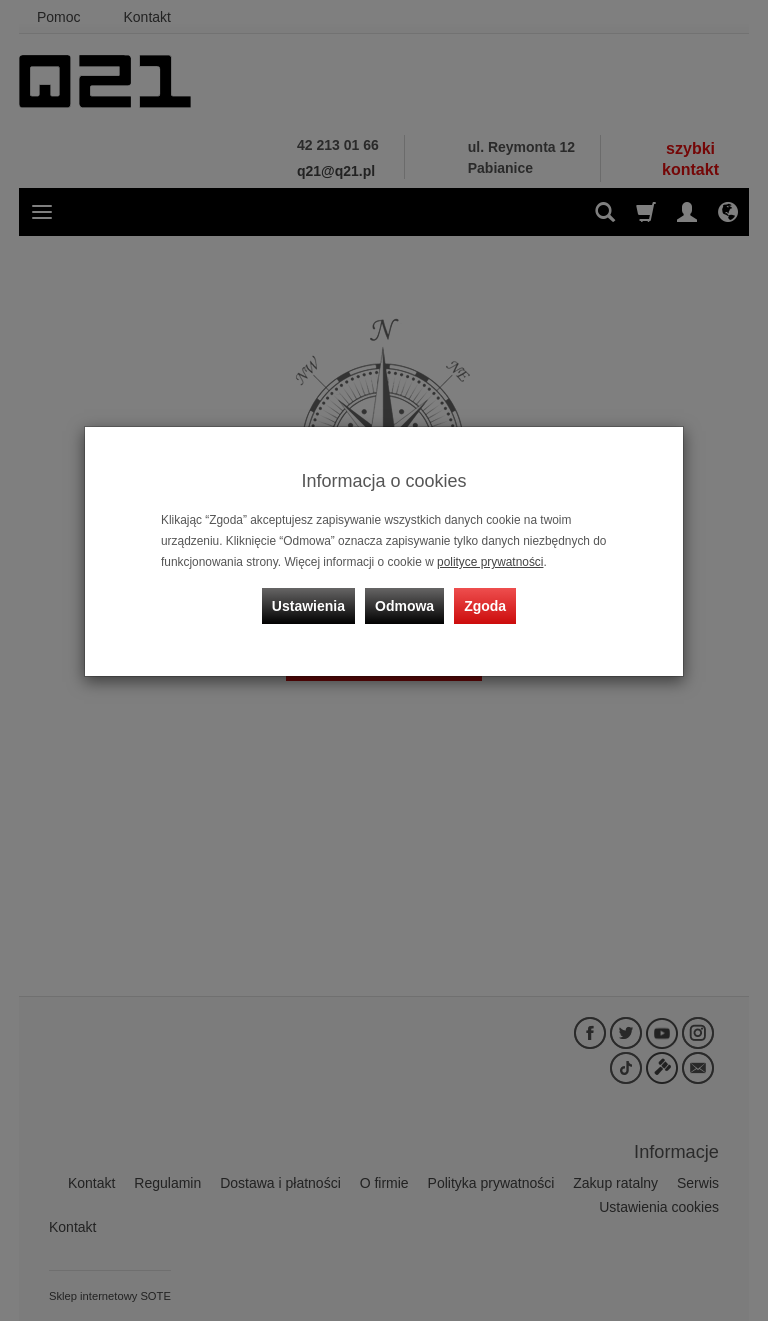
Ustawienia (308, 606)
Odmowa (404, 606)
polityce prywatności (490, 562)
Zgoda (485, 606)
